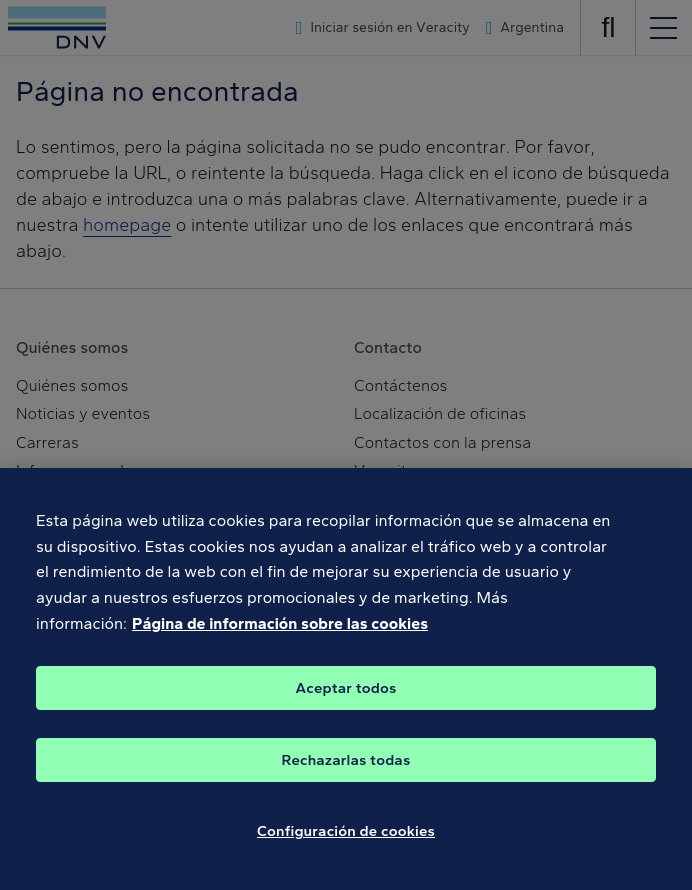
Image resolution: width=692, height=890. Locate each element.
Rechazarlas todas (346, 773)
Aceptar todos (346, 701)
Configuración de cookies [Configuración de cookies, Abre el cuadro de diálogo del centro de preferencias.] (346, 844)
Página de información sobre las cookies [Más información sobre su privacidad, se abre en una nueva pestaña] (280, 636)
